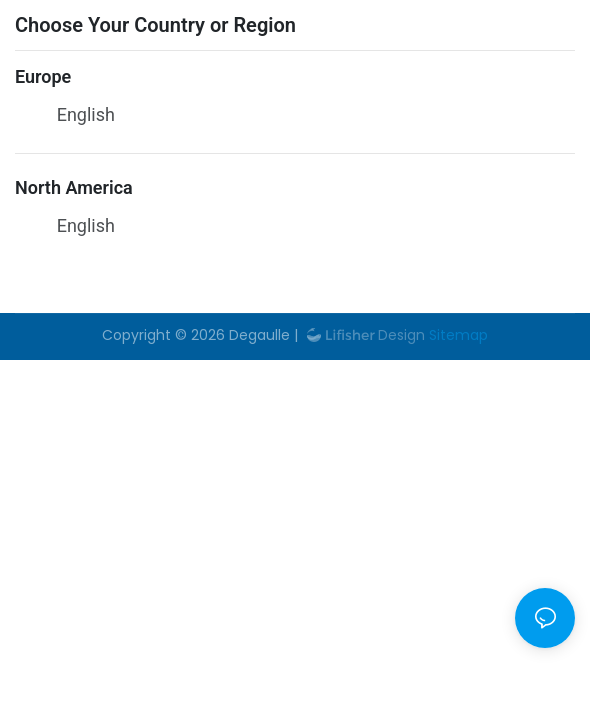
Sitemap (456, 335)
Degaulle (259, 335)
